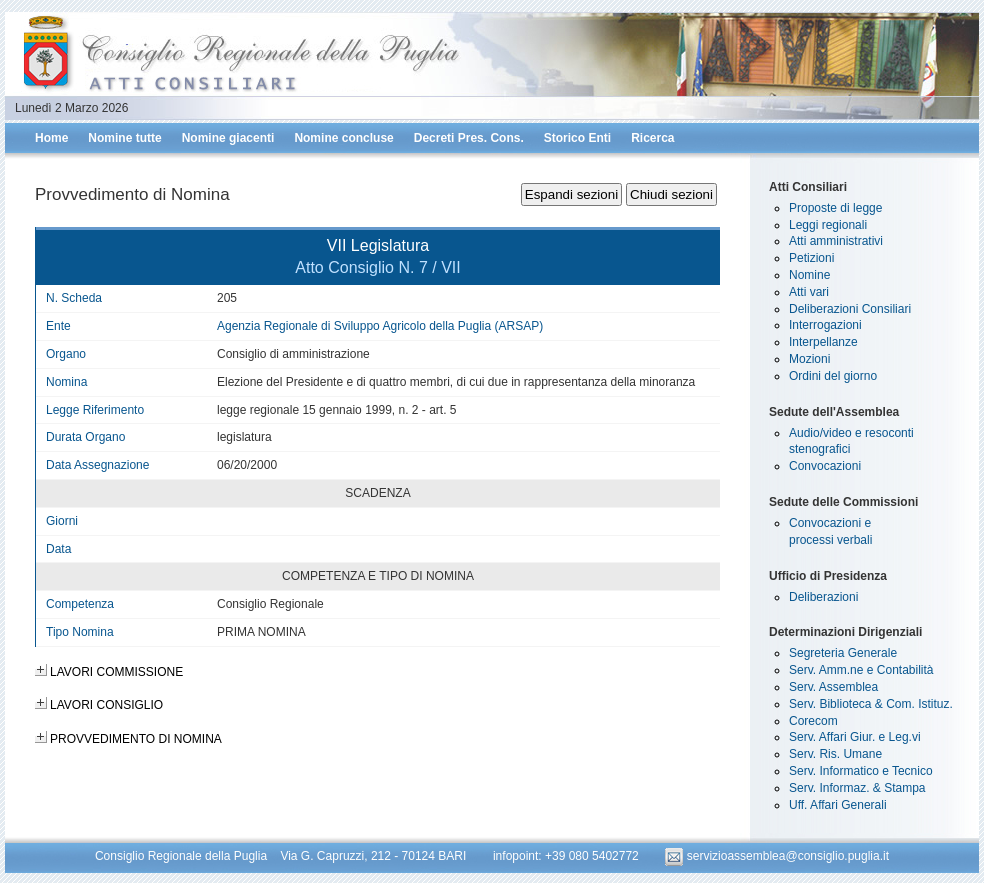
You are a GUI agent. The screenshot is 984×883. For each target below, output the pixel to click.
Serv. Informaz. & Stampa (857, 788)
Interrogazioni (825, 325)
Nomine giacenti (228, 138)
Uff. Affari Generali (838, 805)
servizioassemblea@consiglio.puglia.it (777, 856)
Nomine (809, 275)
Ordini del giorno (833, 376)
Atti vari (809, 292)
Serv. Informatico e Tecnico (861, 771)
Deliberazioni (823, 597)
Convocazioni (825, 466)
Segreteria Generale (843, 653)
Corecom (813, 721)
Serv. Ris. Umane (835, 754)
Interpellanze (823, 342)
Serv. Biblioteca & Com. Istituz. (871, 704)
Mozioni (809, 359)
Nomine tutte (124, 138)
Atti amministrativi (836, 241)
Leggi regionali (828, 225)
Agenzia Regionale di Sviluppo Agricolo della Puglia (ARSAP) (380, 326)
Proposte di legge (835, 208)
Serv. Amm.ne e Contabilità (861, 670)
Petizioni (811, 258)
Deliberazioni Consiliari (850, 309)
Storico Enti (577, 138)
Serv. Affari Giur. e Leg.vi (855, 737)
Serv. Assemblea (833, 687)
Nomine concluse (343, 138)
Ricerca (652, 138)
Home (51, 138)
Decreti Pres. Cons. (469, 138)
